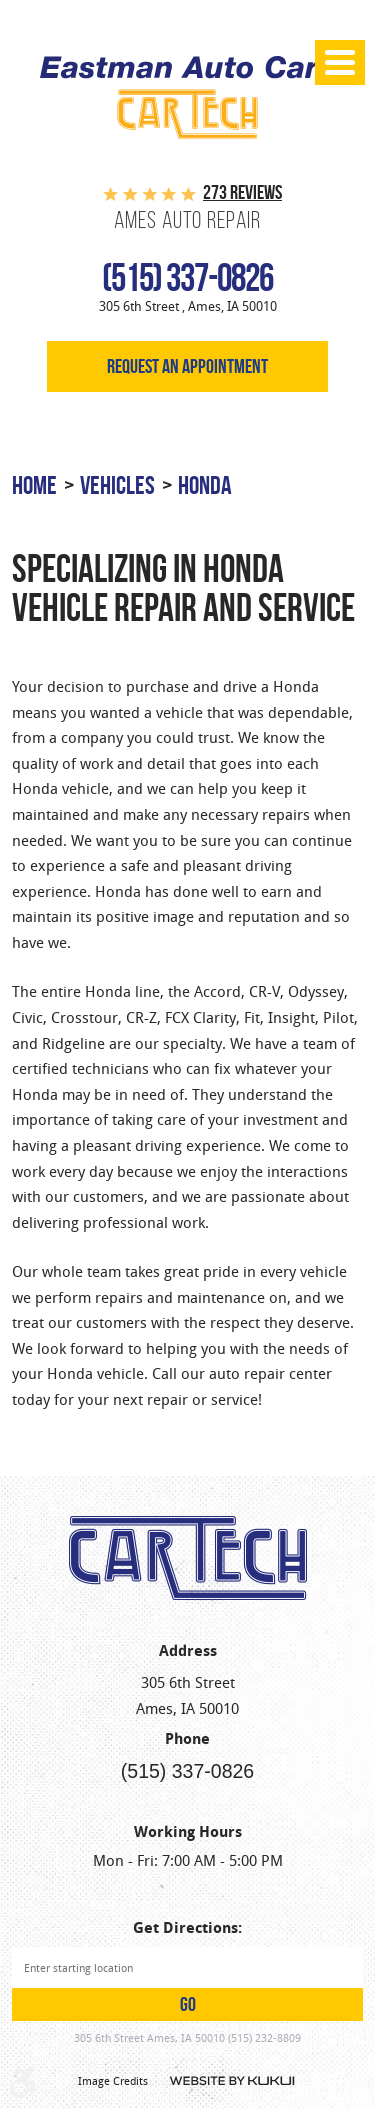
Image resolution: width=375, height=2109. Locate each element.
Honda (205, 485)
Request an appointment (187, 366)
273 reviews (242, 192)
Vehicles (117, 485)
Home (34, 485)
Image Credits (113, 2080)
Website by (233, 2081)
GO (188, 2004)
